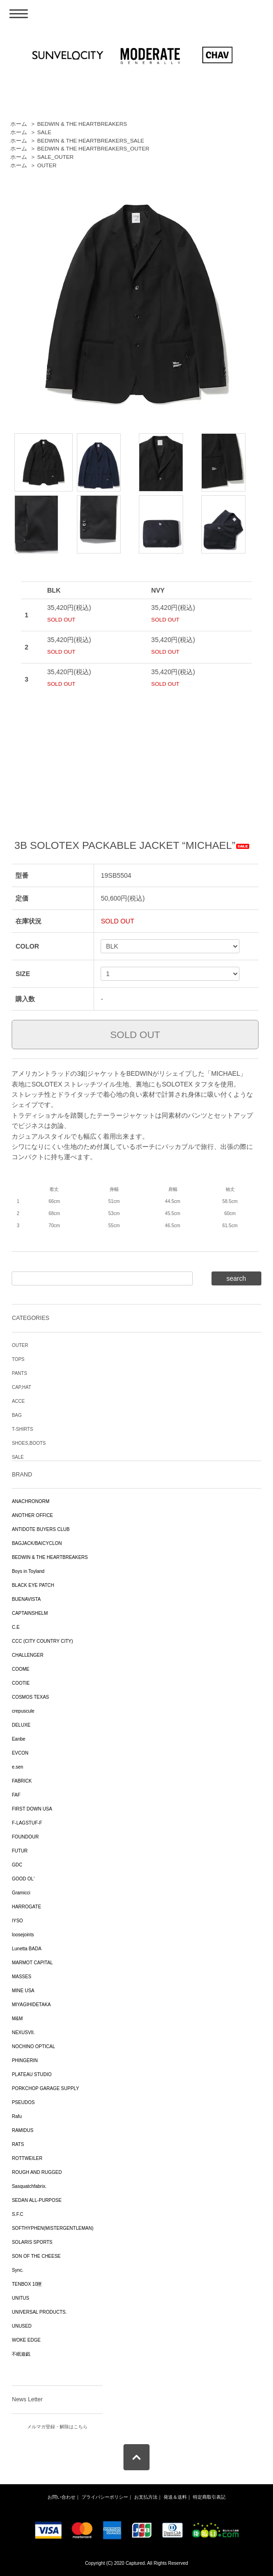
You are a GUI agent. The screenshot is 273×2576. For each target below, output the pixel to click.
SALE (44, 132)
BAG (16, 1415)
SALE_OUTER (55, 157)
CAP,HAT (21, 1387)
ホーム (18, 124)
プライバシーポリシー (105, 2497)
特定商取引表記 (209, 2497)
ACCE (18, 1401)
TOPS (18, 1359)
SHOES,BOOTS (29, 1443)
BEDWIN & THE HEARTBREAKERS (82, 124)
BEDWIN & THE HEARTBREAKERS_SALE (90, 140)
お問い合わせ (61, 2497)
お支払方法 (145, 2497)
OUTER (46, 165)
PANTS (19, 1373)
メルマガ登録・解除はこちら (57, 2426)
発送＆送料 (175, 2497)
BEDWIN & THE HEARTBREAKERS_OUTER (93, 148)
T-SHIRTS (22, 1429)
